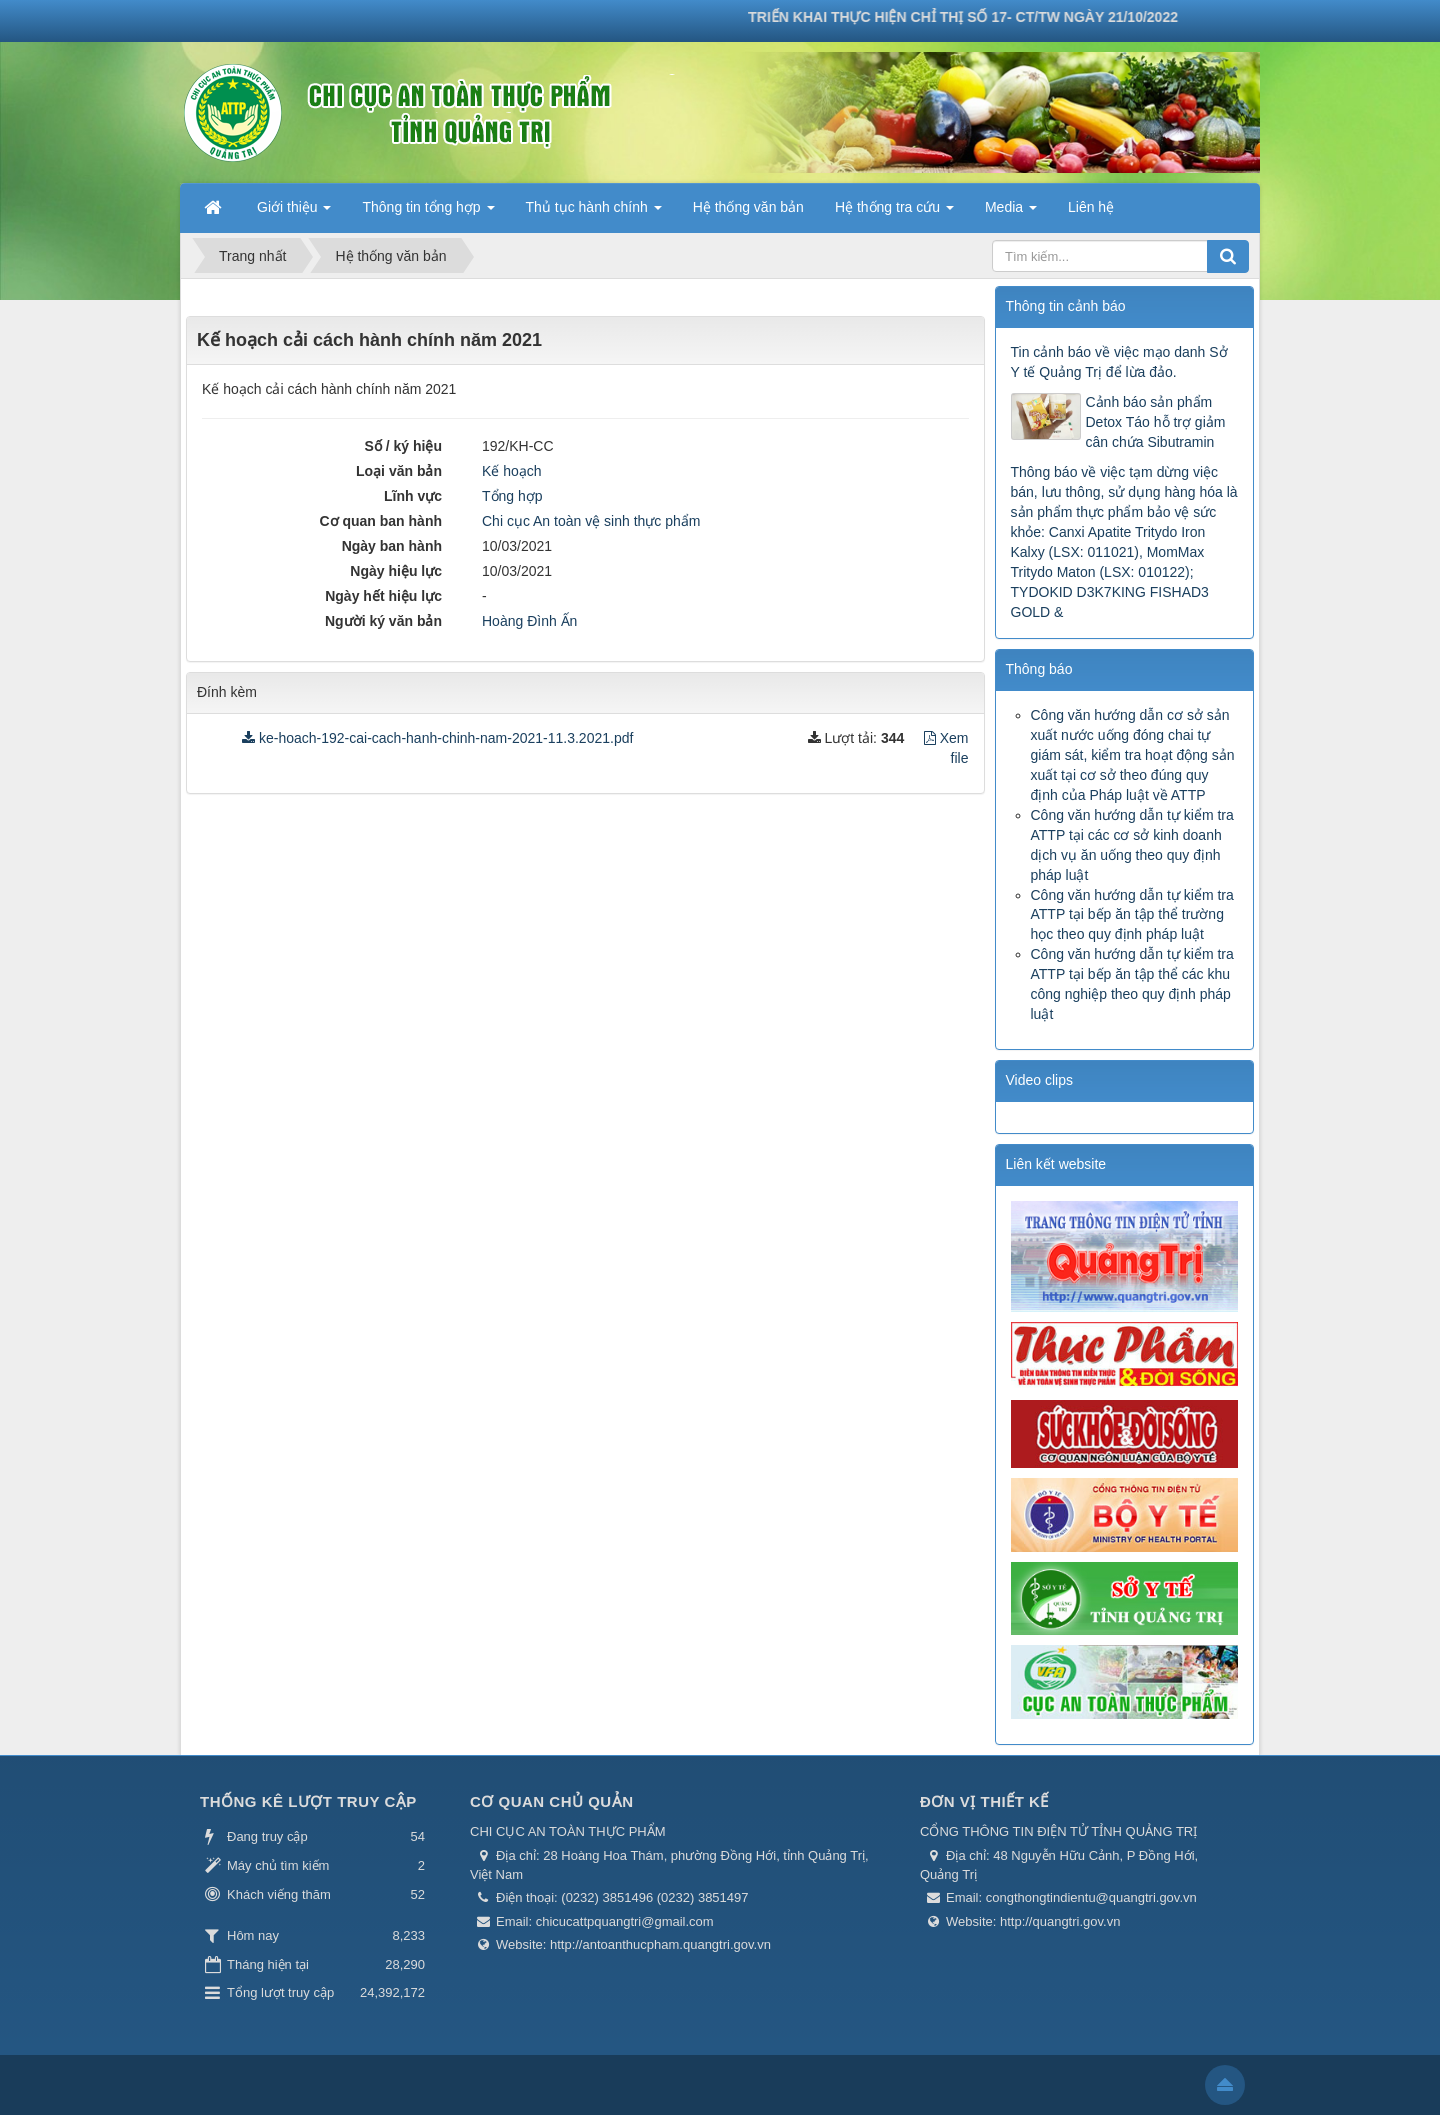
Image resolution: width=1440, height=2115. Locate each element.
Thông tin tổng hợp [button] (428, 213)
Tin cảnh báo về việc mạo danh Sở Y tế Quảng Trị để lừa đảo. (1119, 362)
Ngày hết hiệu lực (383, 596)
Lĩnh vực (413, 496)
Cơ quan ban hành (380, 521)
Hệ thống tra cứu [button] (894, 213)
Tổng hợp (512, 496)
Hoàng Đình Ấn (529, 621)
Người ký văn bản (383, 621)
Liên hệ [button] (1091, 207)
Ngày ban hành (392, 546)
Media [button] (1011, 213)
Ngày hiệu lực (396, 571)
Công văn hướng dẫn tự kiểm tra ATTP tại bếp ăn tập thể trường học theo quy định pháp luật (1132, 915)
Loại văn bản (399, 471)
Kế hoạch (512, 471)
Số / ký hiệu (403, 446)
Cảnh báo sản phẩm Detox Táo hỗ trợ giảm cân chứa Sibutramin (1156, 422)
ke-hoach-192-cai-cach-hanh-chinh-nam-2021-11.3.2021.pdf (437, 738)
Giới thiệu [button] (294, 213)
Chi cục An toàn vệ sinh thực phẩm (591, 521)
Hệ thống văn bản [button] (748, 207)
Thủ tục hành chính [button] (594, 213)
